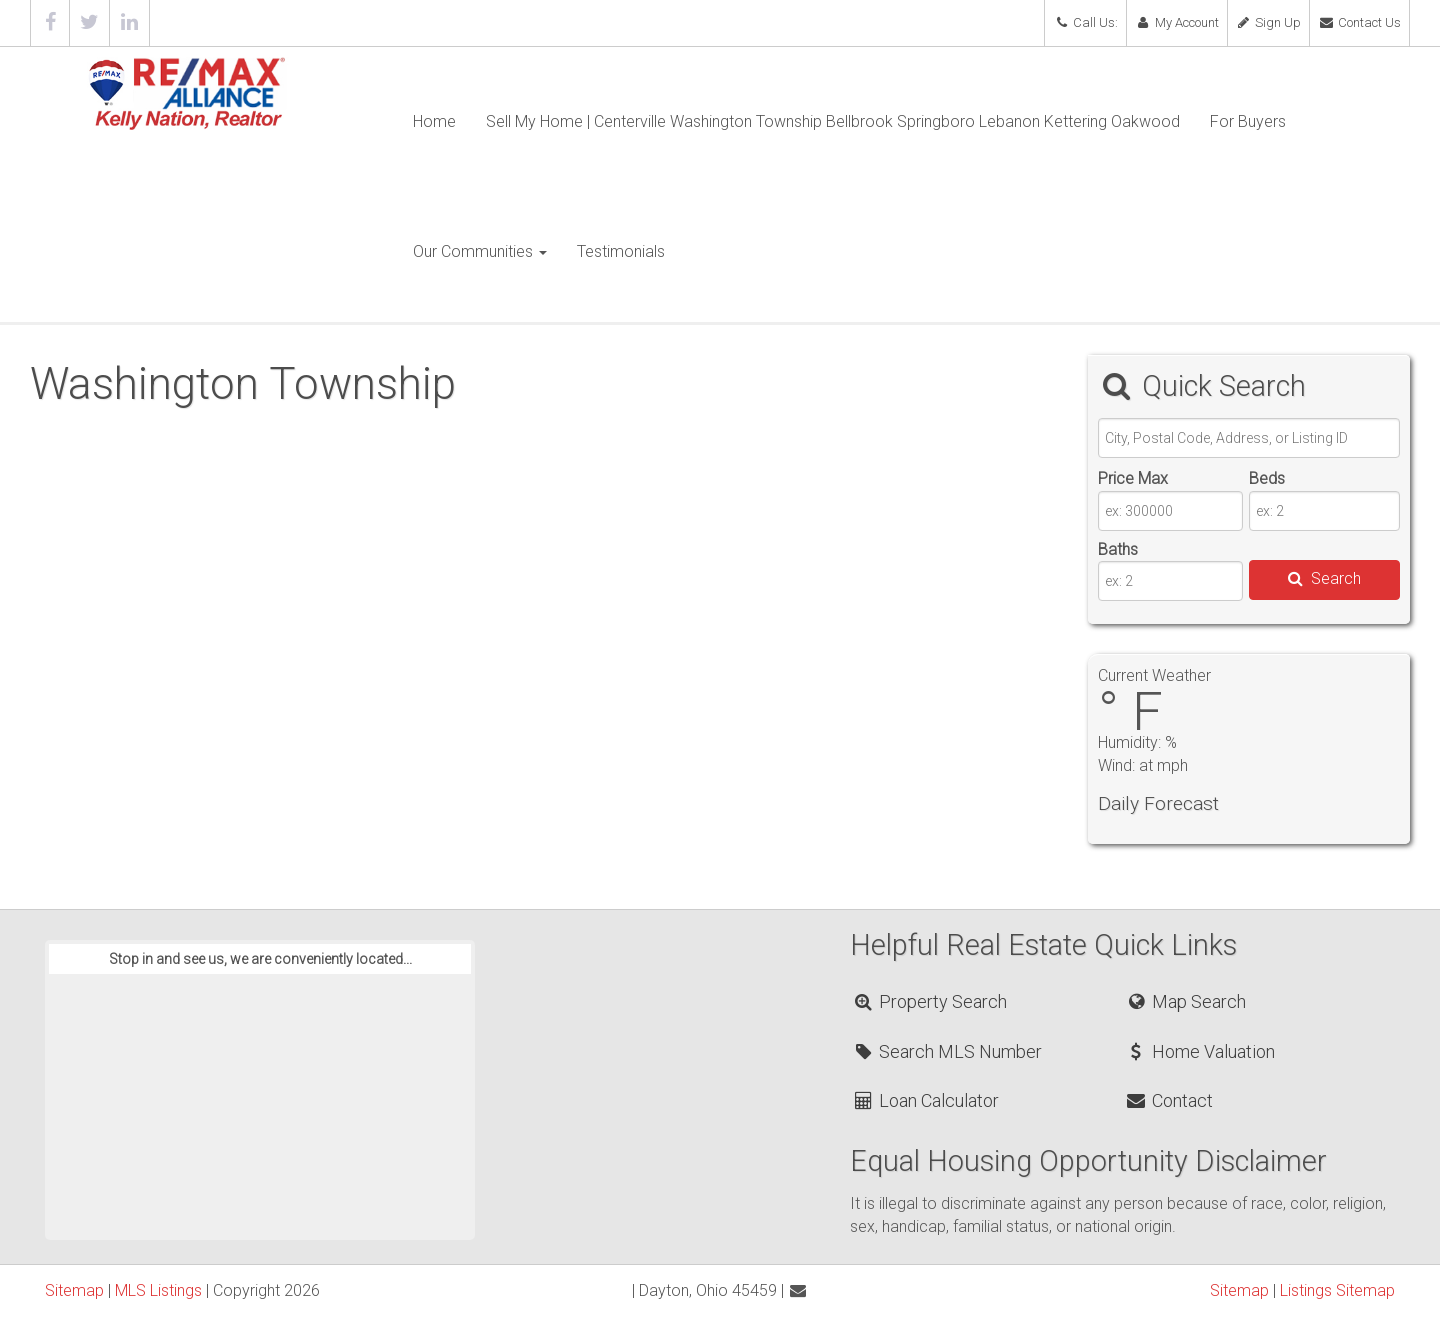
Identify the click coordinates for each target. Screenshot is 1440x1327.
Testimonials (621, 251)
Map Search (1185, 1001)
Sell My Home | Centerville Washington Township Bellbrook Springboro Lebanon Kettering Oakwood (833, 121)
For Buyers (1248, 121)
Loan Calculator (925, 1100)
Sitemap (74, 1290)
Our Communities (480, 251)
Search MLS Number (947, 1051)
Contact (1169, 1100)
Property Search (929, 1001)
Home (434, 121)
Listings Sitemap (1337, 1290)
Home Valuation (1200, 1051)
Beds (1267, 478)
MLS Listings (158, 1290)
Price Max (1133, 478)
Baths (1118, 549)
